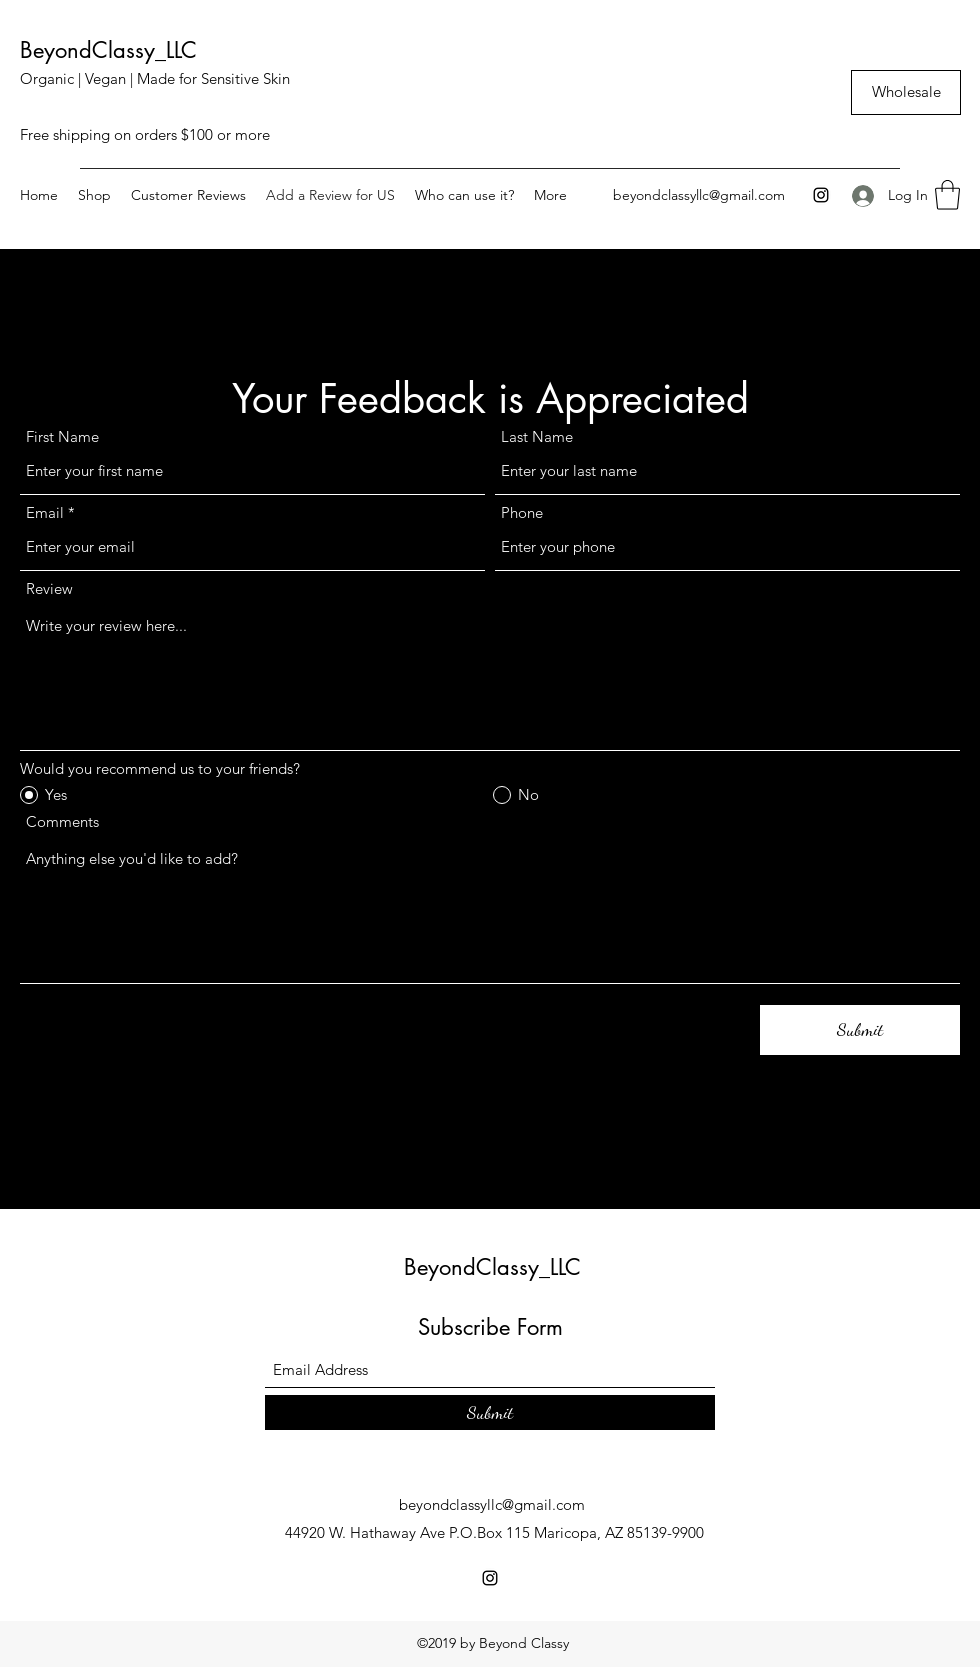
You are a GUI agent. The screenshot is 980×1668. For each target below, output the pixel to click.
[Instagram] (821, 195)
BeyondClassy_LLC (108, 50)
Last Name (537, 436)
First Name (62, 436)
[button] (947, 195)
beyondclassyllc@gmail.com (699, 195)
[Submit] (860, 1030)
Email (45, 512)
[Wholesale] (906, 92)
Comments (62, 821)
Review (49, 588)
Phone (522, 512)
